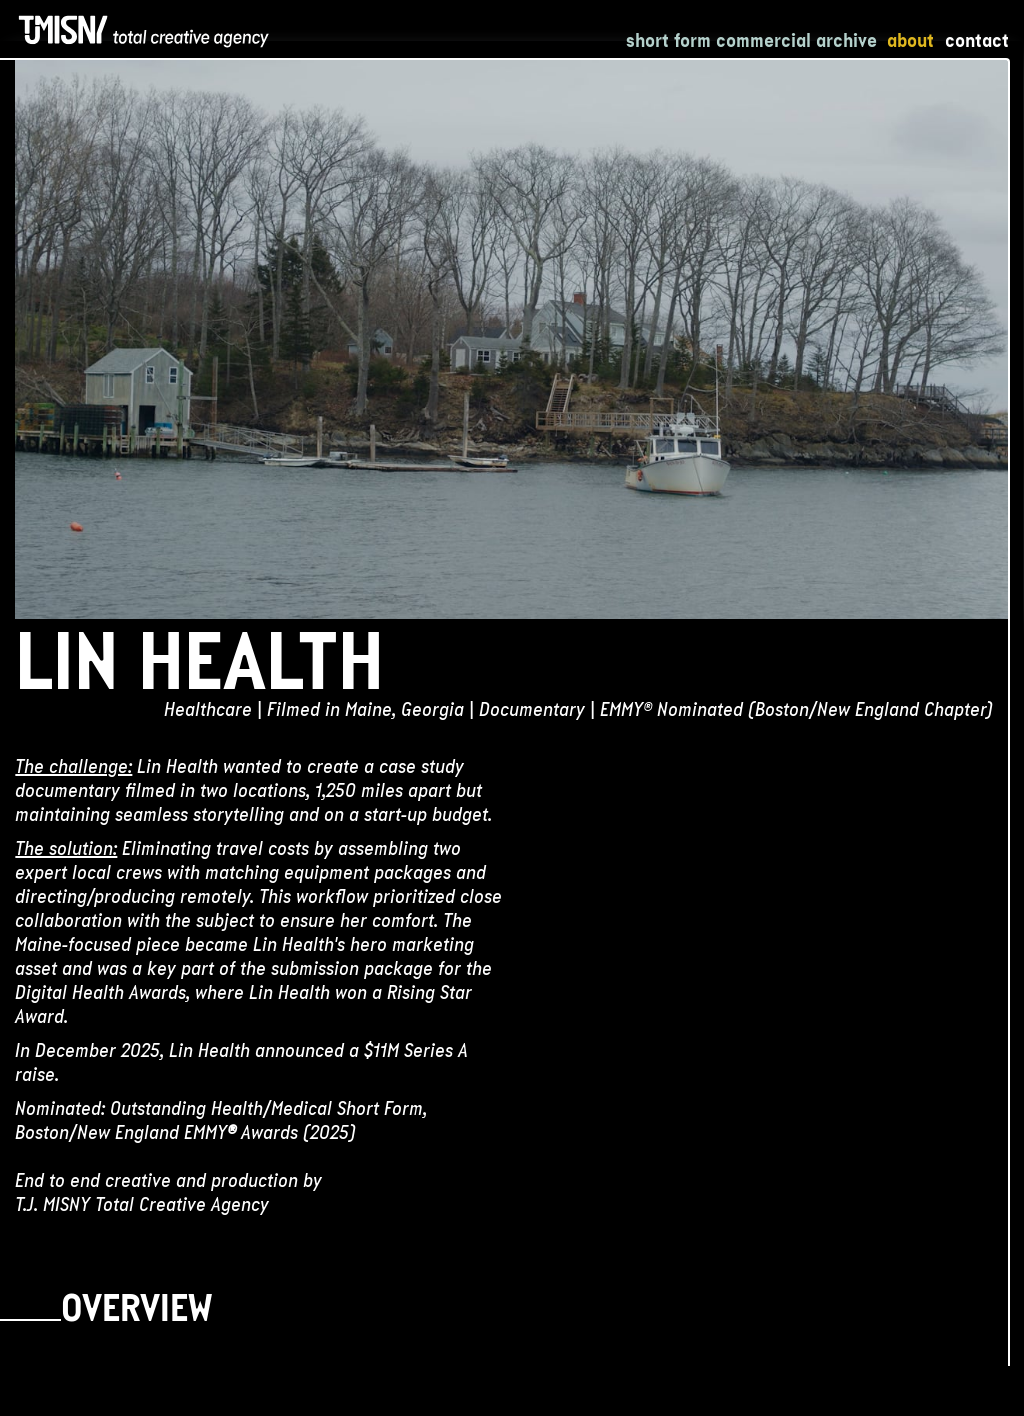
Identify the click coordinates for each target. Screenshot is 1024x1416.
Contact (977, 40)
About (910, 40)
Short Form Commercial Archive (751, 40)
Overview (136, 1312)
